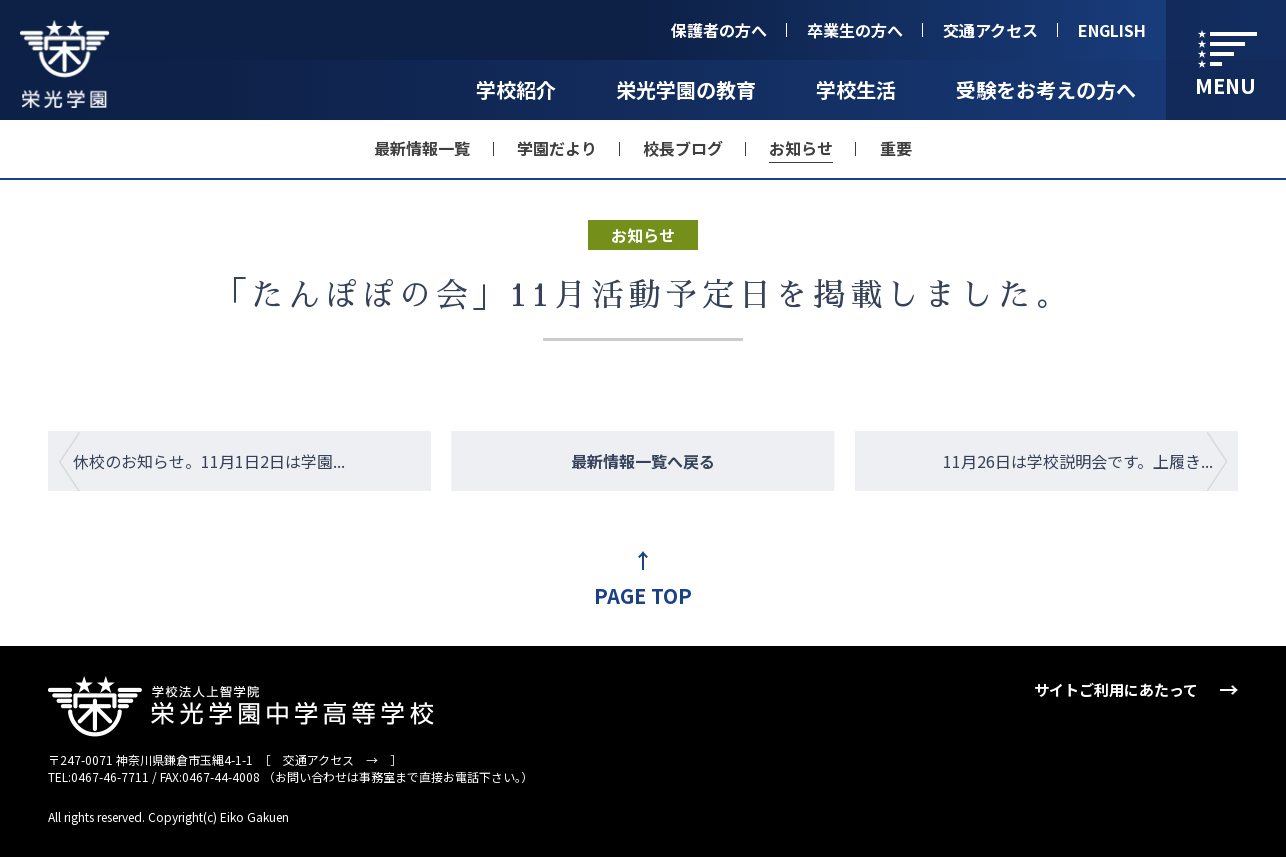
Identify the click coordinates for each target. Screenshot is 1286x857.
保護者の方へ (719, 30)
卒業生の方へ (855, 30)
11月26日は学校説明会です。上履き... (1078, 461)
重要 (896, 148)
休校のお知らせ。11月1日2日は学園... (209, 461)
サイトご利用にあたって (1116, 689)
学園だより (557, 148)
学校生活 (856, 89)
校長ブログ (683, 148)
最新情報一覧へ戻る (643, 461)
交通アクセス (990, 30)
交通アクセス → (330, 759)
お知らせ (801, 148)
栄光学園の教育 (686, 89)
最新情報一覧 (422, 148)
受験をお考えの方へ (1046, 89)
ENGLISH (1112, 30)
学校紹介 (516, 89)
